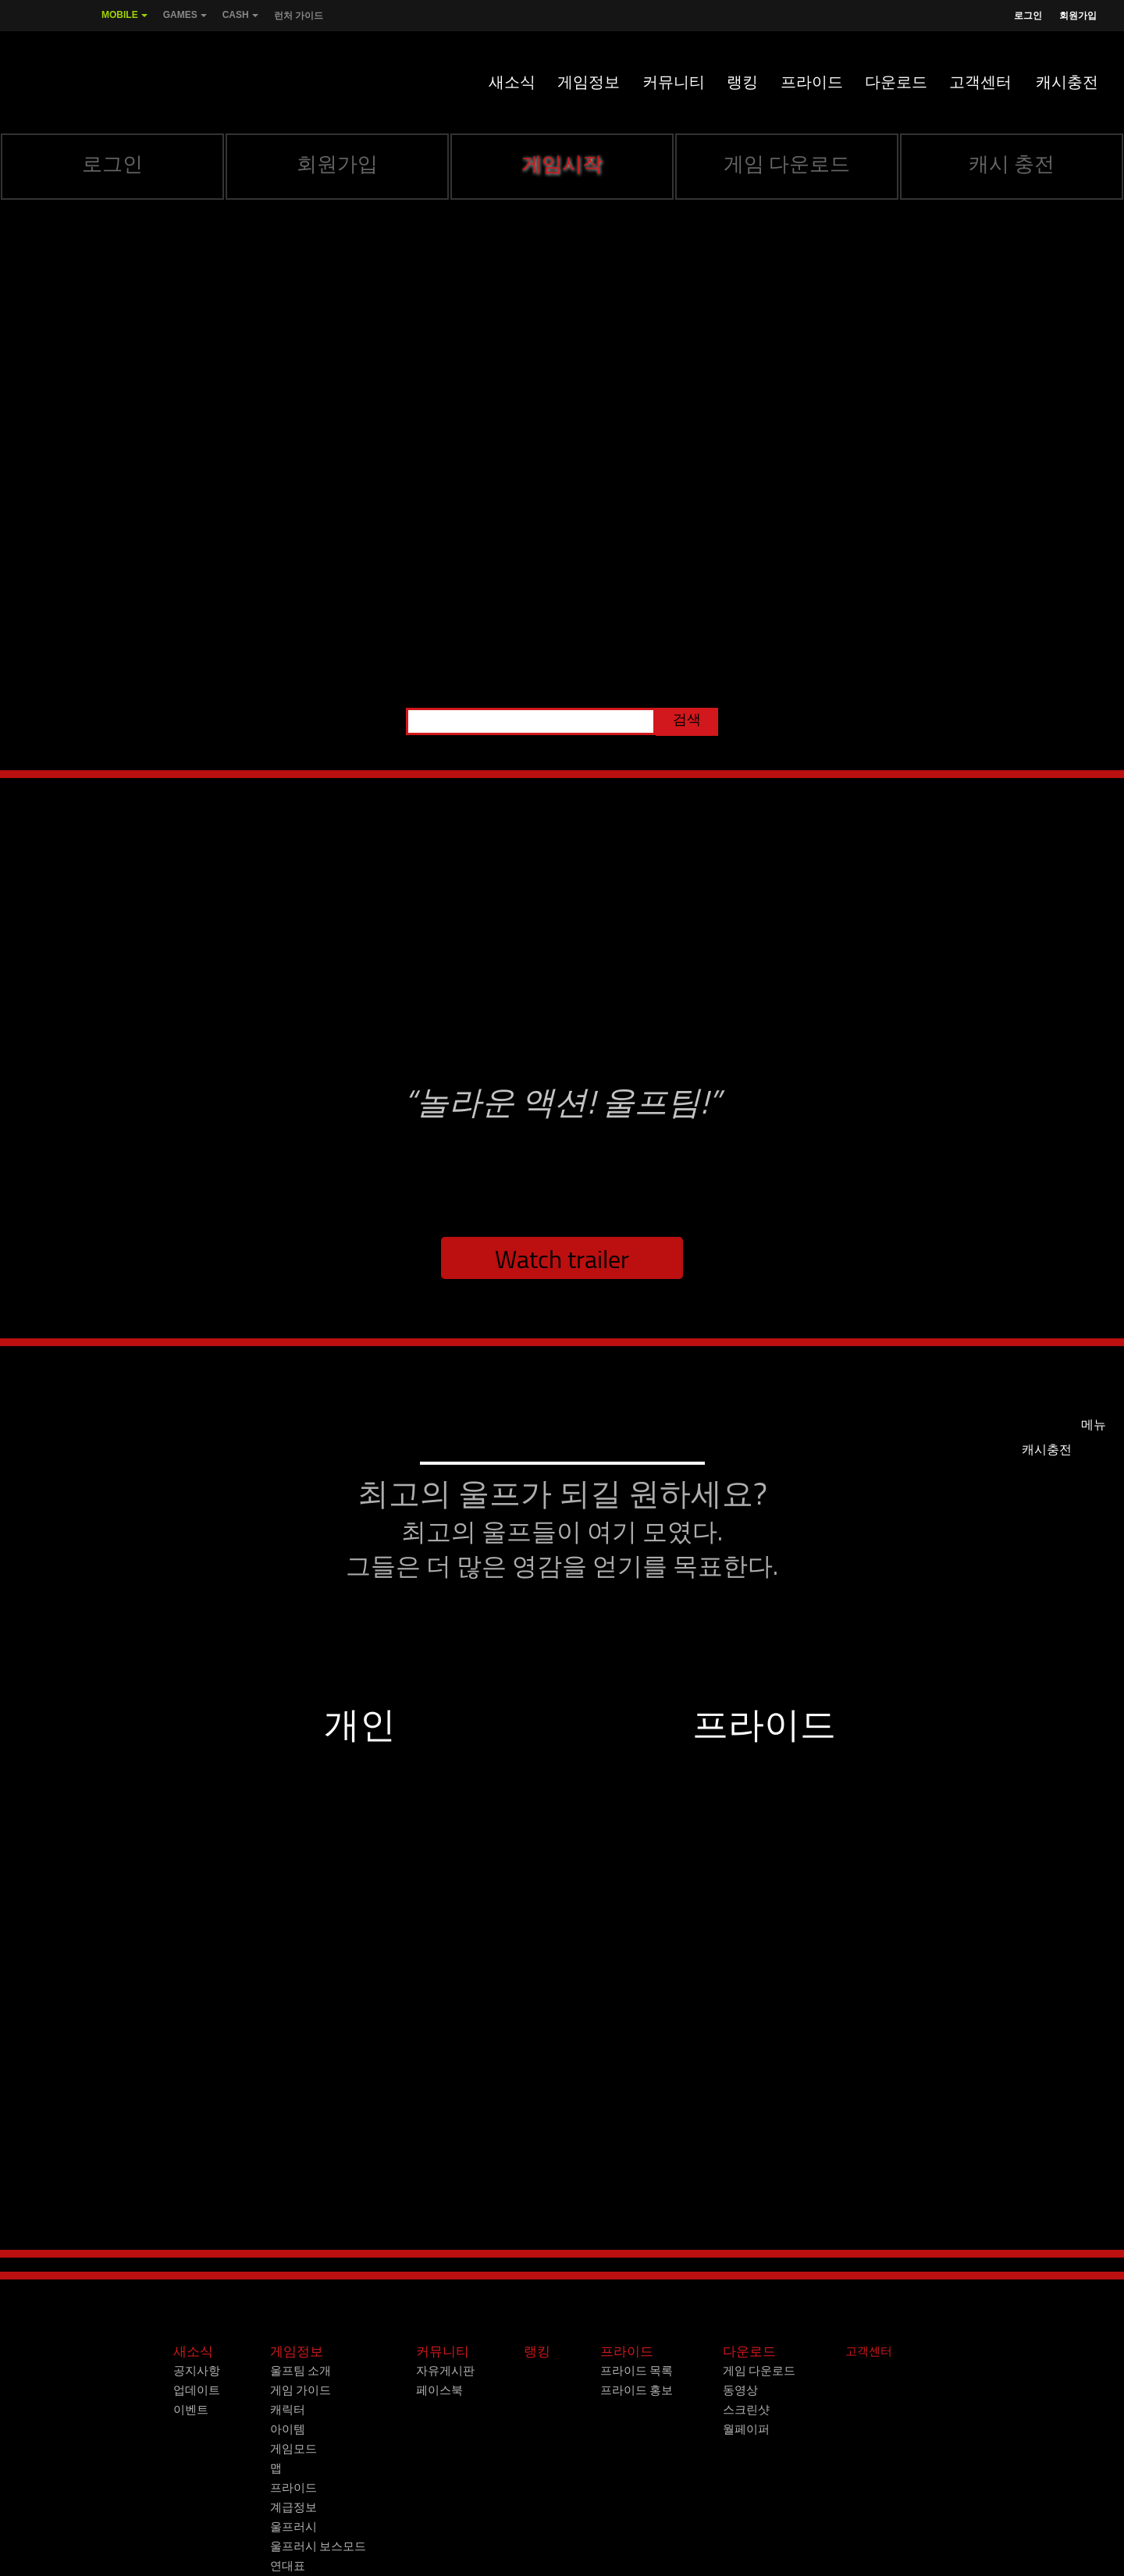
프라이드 (812, 82)
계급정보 (293, 2507)
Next (1090, 2262)
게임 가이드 (300, 2390)
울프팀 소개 (300, 2371)
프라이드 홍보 (636, 2390)
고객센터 (980, 82)
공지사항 (196, 2371)
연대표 (287, 2566)
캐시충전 (1067, 82)
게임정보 (588, 82)
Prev (33, 2262)
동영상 (740, 2390)
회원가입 (1078, 15)
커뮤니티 (673, 82)
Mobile (124, 20)
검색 (687, 719)
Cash (240, 20)
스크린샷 (746, 2410)
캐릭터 (287, 2410)
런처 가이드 (298, 15)
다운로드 (896, 82)
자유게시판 (445, 2371)
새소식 (512, 82)
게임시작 (562, 164)
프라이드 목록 (636, 2371)
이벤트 (190, 2410)
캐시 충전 (1012, 164)
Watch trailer (562, 1259)
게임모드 (293, 2449)
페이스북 (439, 2390)
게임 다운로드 (787, 164)
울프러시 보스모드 (318, 2546)
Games (185, 20)
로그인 (1028, 15)
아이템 (287, 2429)
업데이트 (196, 2390)
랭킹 (742, 82)
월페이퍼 (746, 2429)
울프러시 (293, 2527)
